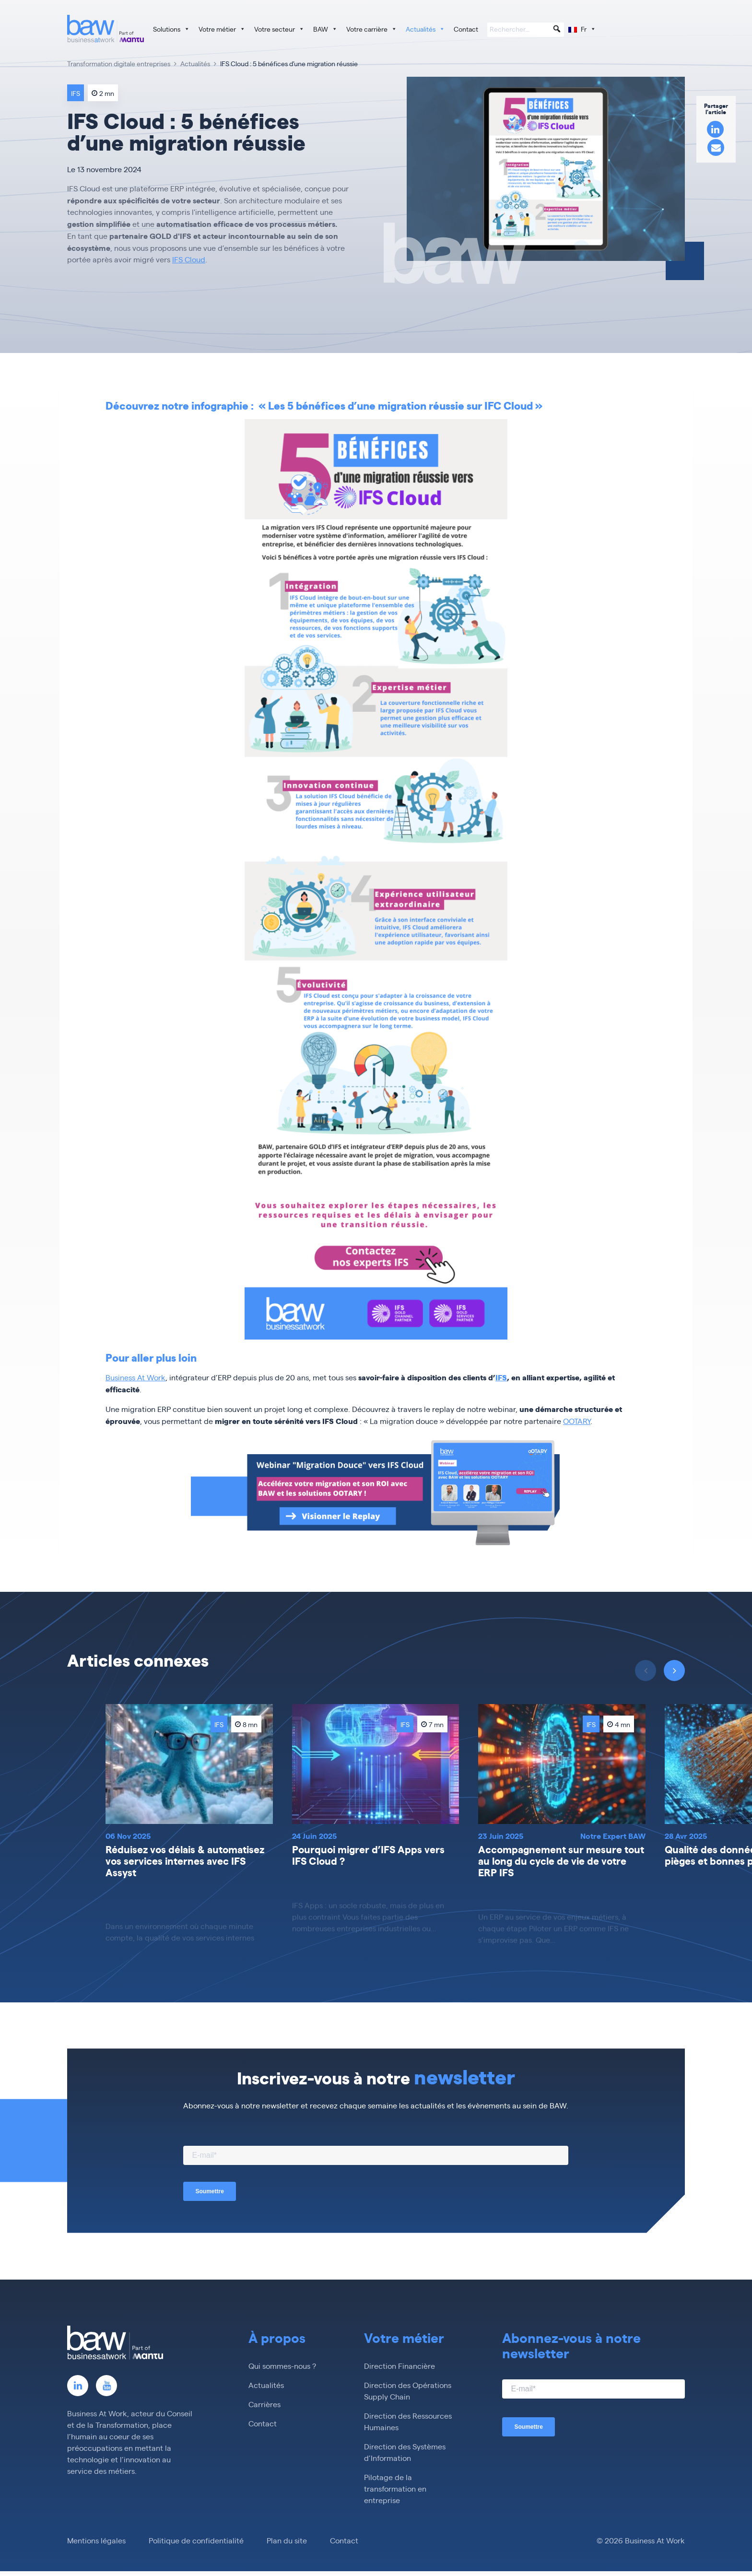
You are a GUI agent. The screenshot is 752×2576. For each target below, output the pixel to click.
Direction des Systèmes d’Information (405, 2452)
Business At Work (135, 1377)
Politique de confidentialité (196, 2540)
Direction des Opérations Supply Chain (407, 2390)
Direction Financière (399, 2366)
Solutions (171, 28)
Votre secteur (279, 28)
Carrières (264, 2404)
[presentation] (674, 1670)
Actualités (425, 28)
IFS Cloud (188, 259)
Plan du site (287, 2540)
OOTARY (576, 1421)
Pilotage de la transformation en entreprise (395, 2488)
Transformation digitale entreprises (118, 63)
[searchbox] (525, 30)
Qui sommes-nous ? (282, 2366)
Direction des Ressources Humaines (408, 2421)
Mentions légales (96, 2540)
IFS (501, 1377)
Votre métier (222, 28)
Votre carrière (371, 28)
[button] (557, 29)
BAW (325, 28)
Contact (466, 28)
